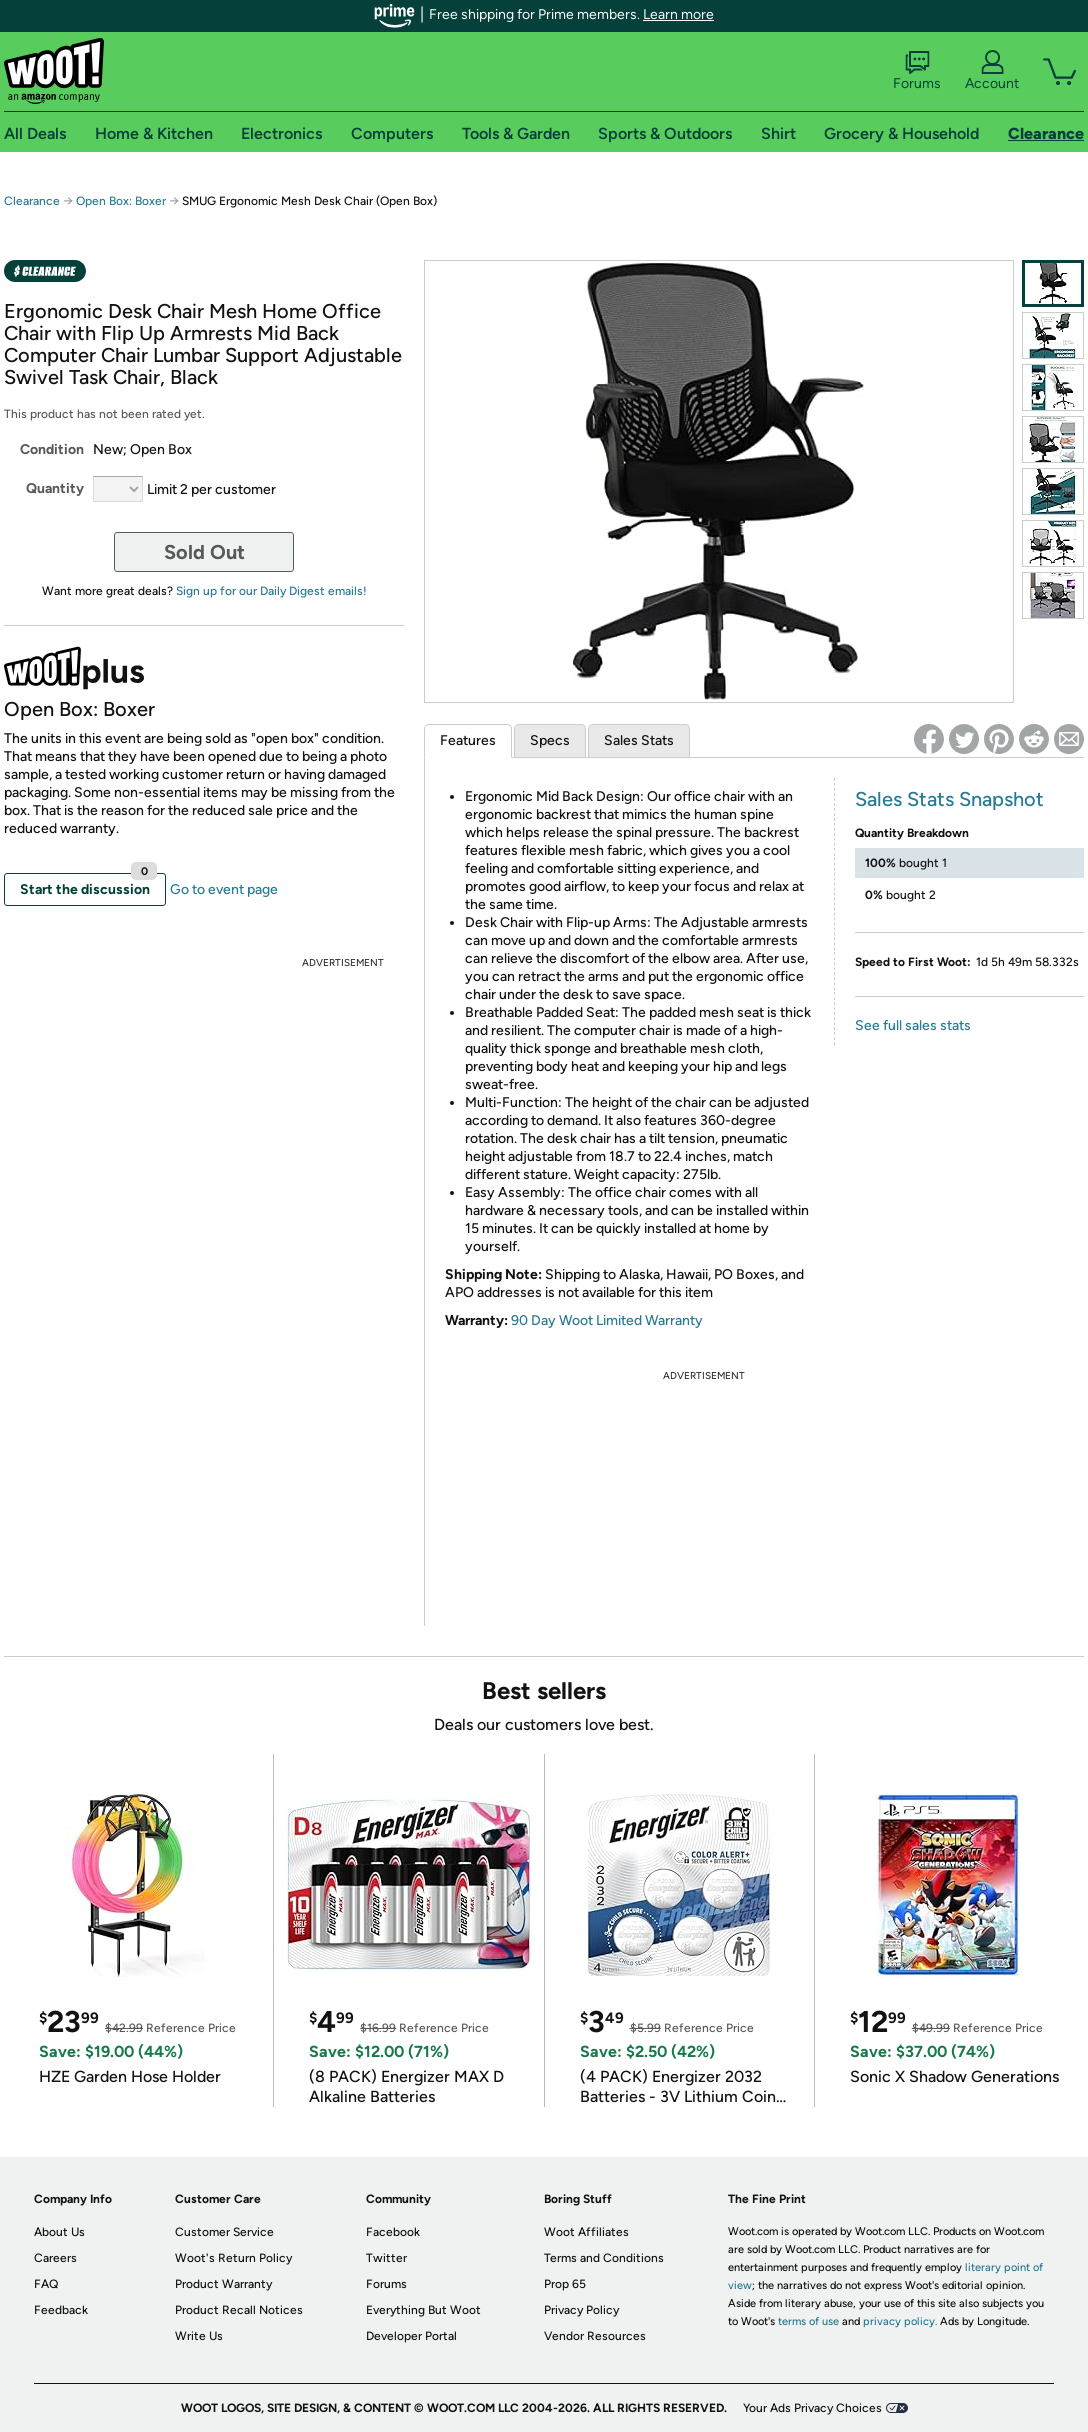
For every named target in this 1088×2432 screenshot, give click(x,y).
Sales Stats (639, 740)
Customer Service (224, 2232)
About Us (59, 2232)
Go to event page (224, 889)
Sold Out (204, 552)
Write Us (199, 2336)
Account (992, 71)
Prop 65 (565, 2284)
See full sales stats (913, 1025)
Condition (52, 449)
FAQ (46, 2284)
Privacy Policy (581, 2310)
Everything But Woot (423, 2310)
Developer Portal (411, 2336)
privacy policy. (900, 2321)
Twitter (386, 2258)
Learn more (678, 14)
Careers (55, 2258)
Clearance (32, 201)
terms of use (808, 2321)
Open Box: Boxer (121, 201)
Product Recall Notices (239, 2310)
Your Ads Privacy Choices (812, 2408)
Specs (550, 740)
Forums (917, 71)
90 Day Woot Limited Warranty (607, 1320)
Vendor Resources (595, 2336)
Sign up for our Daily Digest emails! (271, 591)
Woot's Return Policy (233, 2258)
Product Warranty (223, 2284)
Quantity (55, 488)
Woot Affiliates (586, 2232)
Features (468, 740)
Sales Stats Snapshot (949, 799)
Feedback (61, 2310)
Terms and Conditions (604, 2258)
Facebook (393, 2232)
